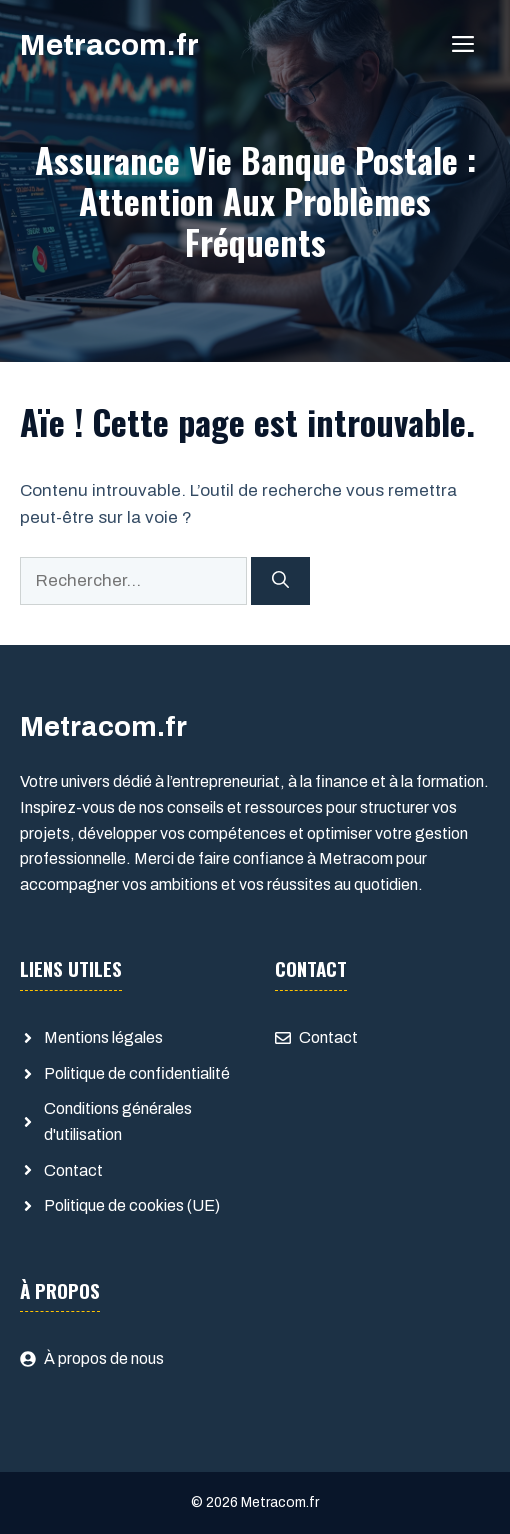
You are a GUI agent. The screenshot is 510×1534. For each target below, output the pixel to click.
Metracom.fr (109, 45)
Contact (73, 1170)
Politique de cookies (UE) (132, 1205)
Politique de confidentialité (137, 1073)
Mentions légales (103, 1037)
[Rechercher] (280, 581)
